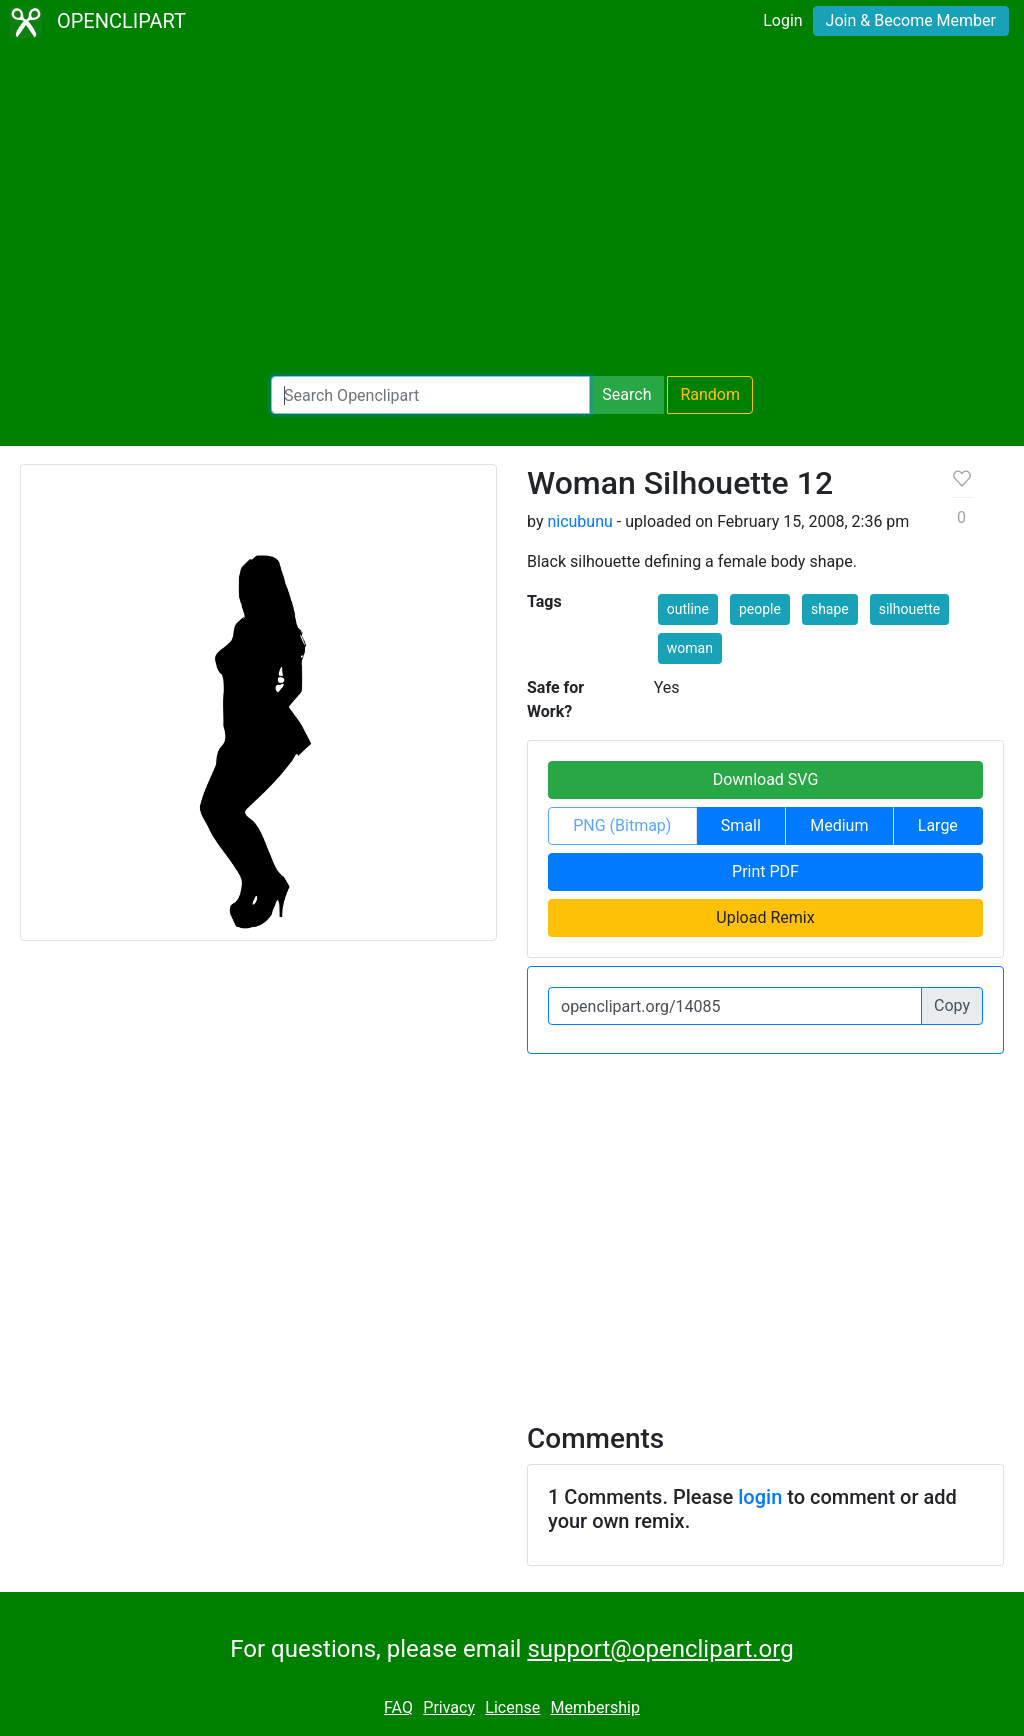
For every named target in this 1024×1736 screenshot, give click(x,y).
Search (626, 394)
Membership (595, 1707)
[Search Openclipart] (430, 395)
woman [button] (690, 648)
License (512, 1707)
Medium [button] (839, 825)
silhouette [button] (909, 609)
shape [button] (830, 609)
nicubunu (579, 521)
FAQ (398, 1707)
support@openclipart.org (660, 1649)
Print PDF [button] (765, 871)
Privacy (449, 1707)
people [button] (760, 609)
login (760, 1497)
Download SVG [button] (766, 779)
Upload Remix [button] (765, 917)
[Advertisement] (512, 210)
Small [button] (741, 825)
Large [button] (938, 825)
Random (710, 394)
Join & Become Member (911, 20)
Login (782, 20)
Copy (952, 1005)
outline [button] (688, 609)
